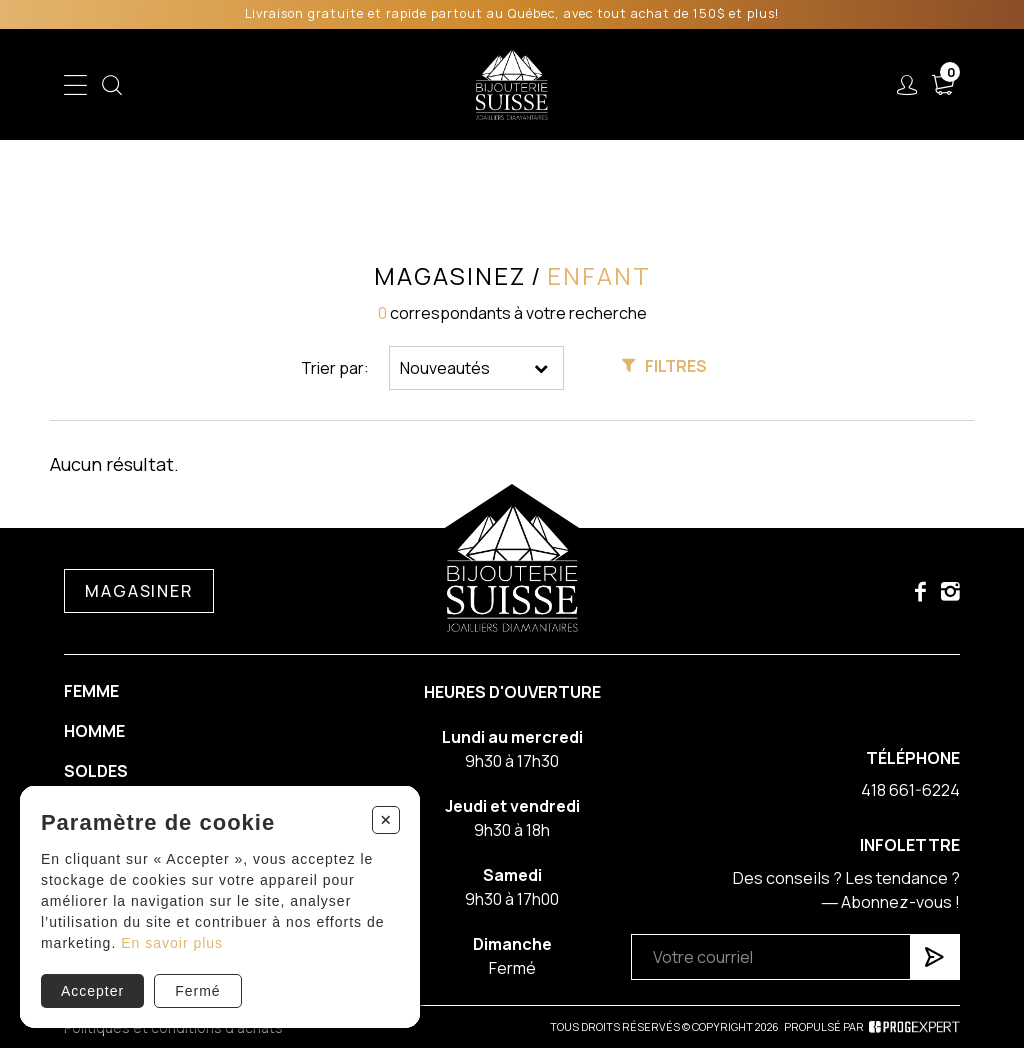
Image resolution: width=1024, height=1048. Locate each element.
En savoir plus (172, 943)
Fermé (197, 991)
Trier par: (335, 368)
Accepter (92, 991)
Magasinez (450, 276)
